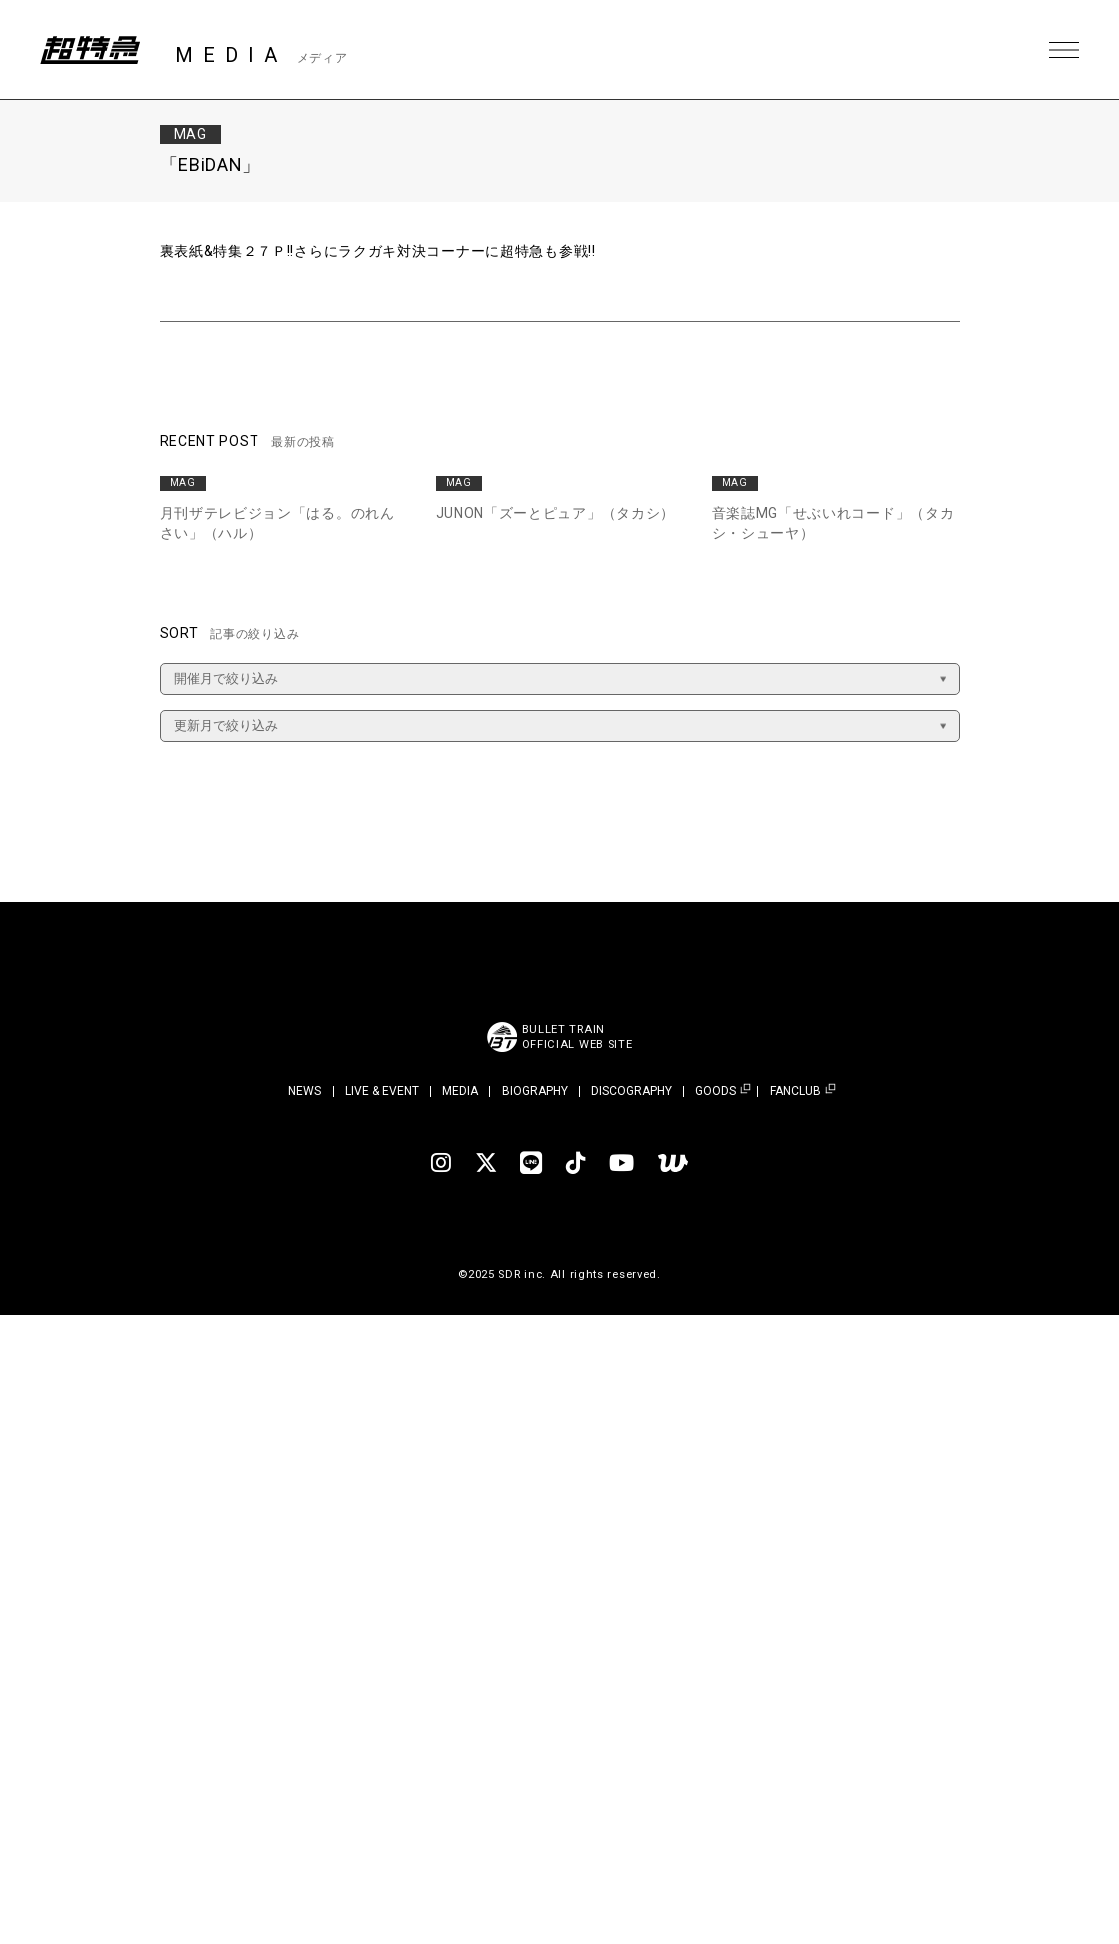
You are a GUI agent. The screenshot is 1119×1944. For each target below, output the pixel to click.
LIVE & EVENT (382, 1091)
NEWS (304, 1091)
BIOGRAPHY (535, 1091)
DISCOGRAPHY (631, 1091)
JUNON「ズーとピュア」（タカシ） (556, 513)
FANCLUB (795, 1091)
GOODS (715, 1091)
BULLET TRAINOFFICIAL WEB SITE (577, 1037)
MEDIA (460, 1091)
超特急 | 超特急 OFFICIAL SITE (90, 50)
